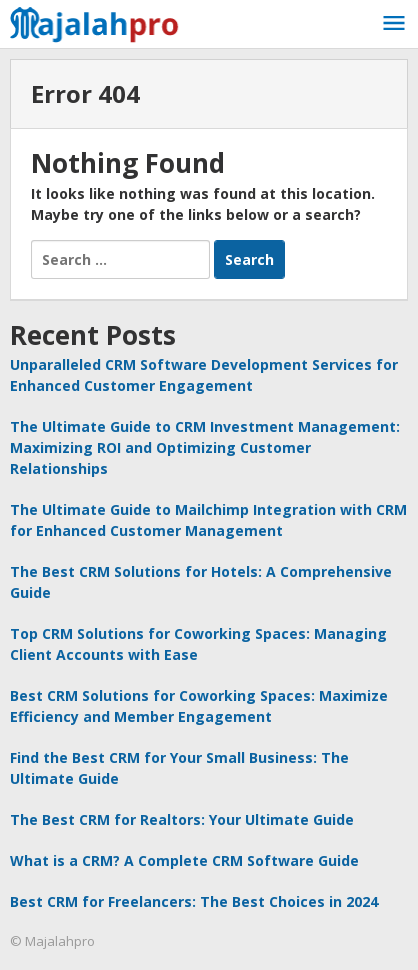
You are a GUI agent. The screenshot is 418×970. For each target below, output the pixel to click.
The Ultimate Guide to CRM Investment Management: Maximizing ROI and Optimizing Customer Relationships (205, 447)
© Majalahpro (52, 941)
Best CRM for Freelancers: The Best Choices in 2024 (194, 901)
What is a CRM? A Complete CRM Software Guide (184, 860)
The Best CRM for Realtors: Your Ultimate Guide (182, 819)
